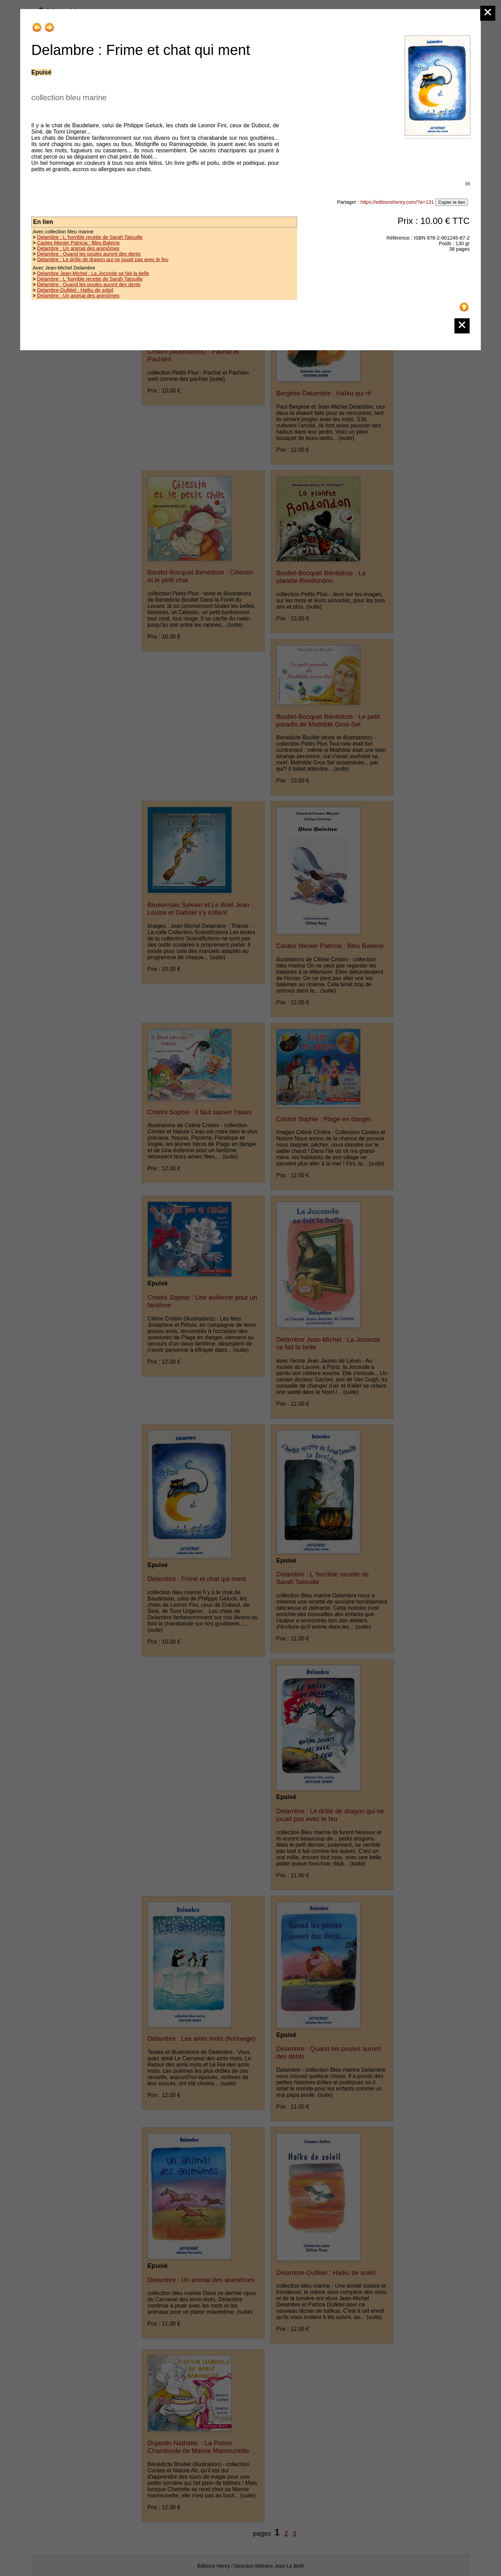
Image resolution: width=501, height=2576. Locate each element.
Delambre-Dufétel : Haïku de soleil (75, 290)
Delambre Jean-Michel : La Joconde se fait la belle (93, 273)
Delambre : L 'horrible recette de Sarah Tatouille (90, 237)
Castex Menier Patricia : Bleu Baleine (78, 243)
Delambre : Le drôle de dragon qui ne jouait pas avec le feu (102, 259)
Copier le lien (451, 202)
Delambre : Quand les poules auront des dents (89, 254)
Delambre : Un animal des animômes (78, 248)
